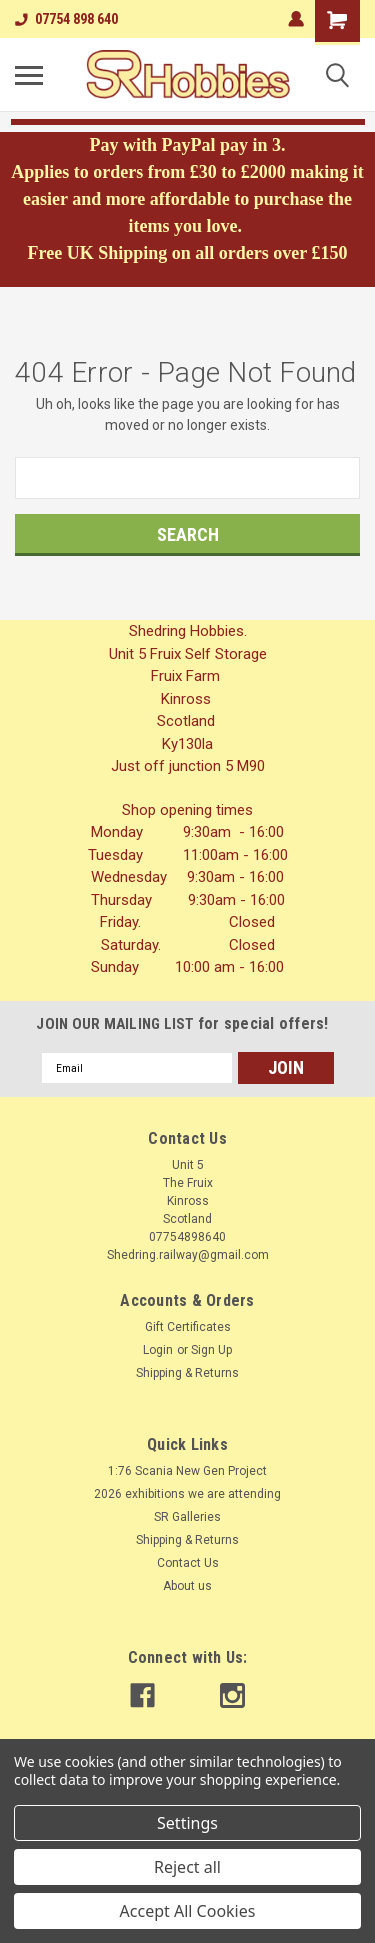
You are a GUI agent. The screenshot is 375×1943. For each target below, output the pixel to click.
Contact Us (188, 1563)
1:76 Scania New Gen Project (187, 1471)
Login (158, 1350)
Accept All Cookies (188, 1911)
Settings (187, 1823)
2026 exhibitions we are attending (187, 1494)
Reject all (187, 1867)
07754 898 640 (66, 19)
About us (187, 1586)
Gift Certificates (188, 1327)
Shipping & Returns (187, 1373)
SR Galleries (187, 1517)
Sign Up (211, 1350)
